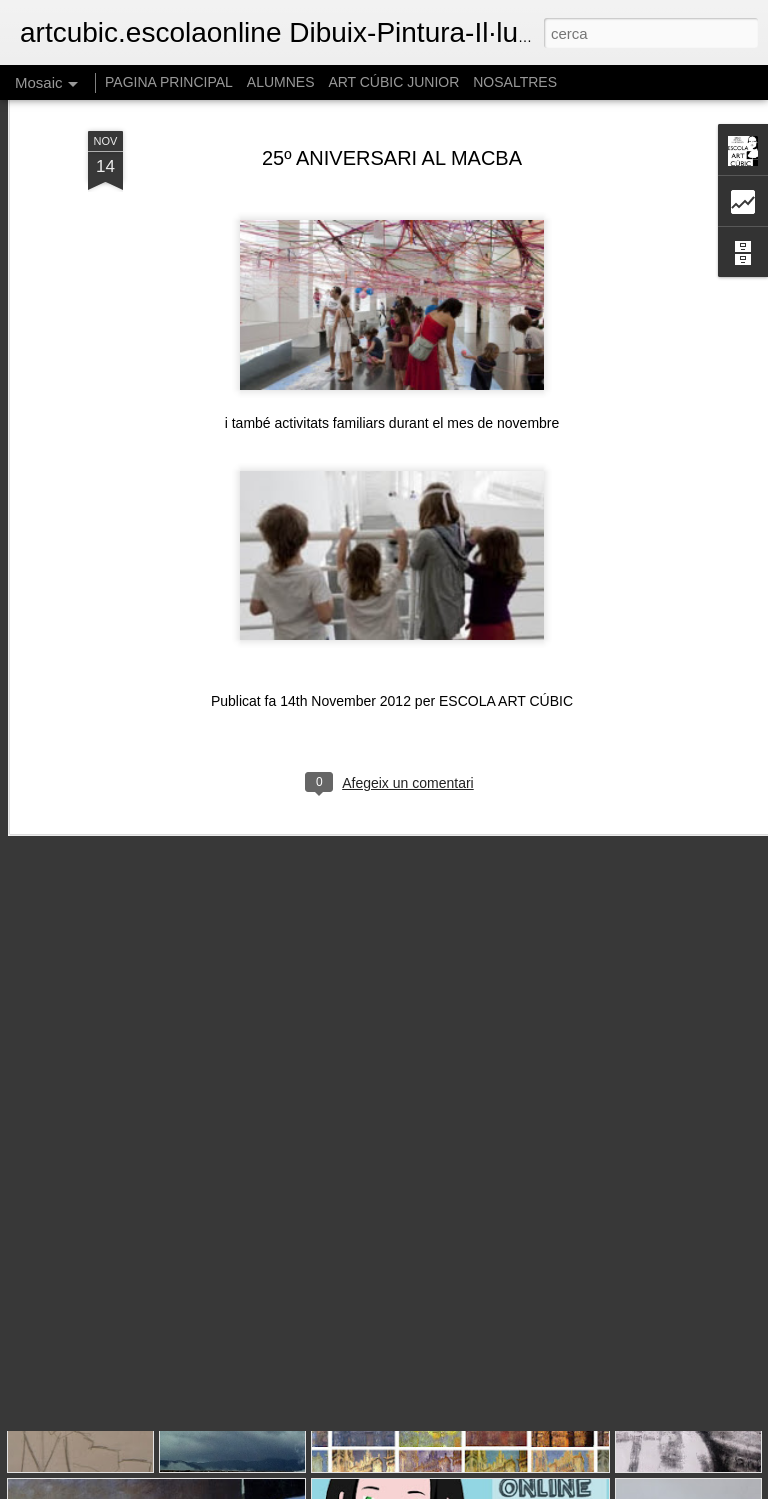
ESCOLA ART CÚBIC (506, 623)
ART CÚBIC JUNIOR (393, 82)
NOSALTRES (515, 82)
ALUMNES (281, 82)
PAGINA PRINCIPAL (169, 82)
